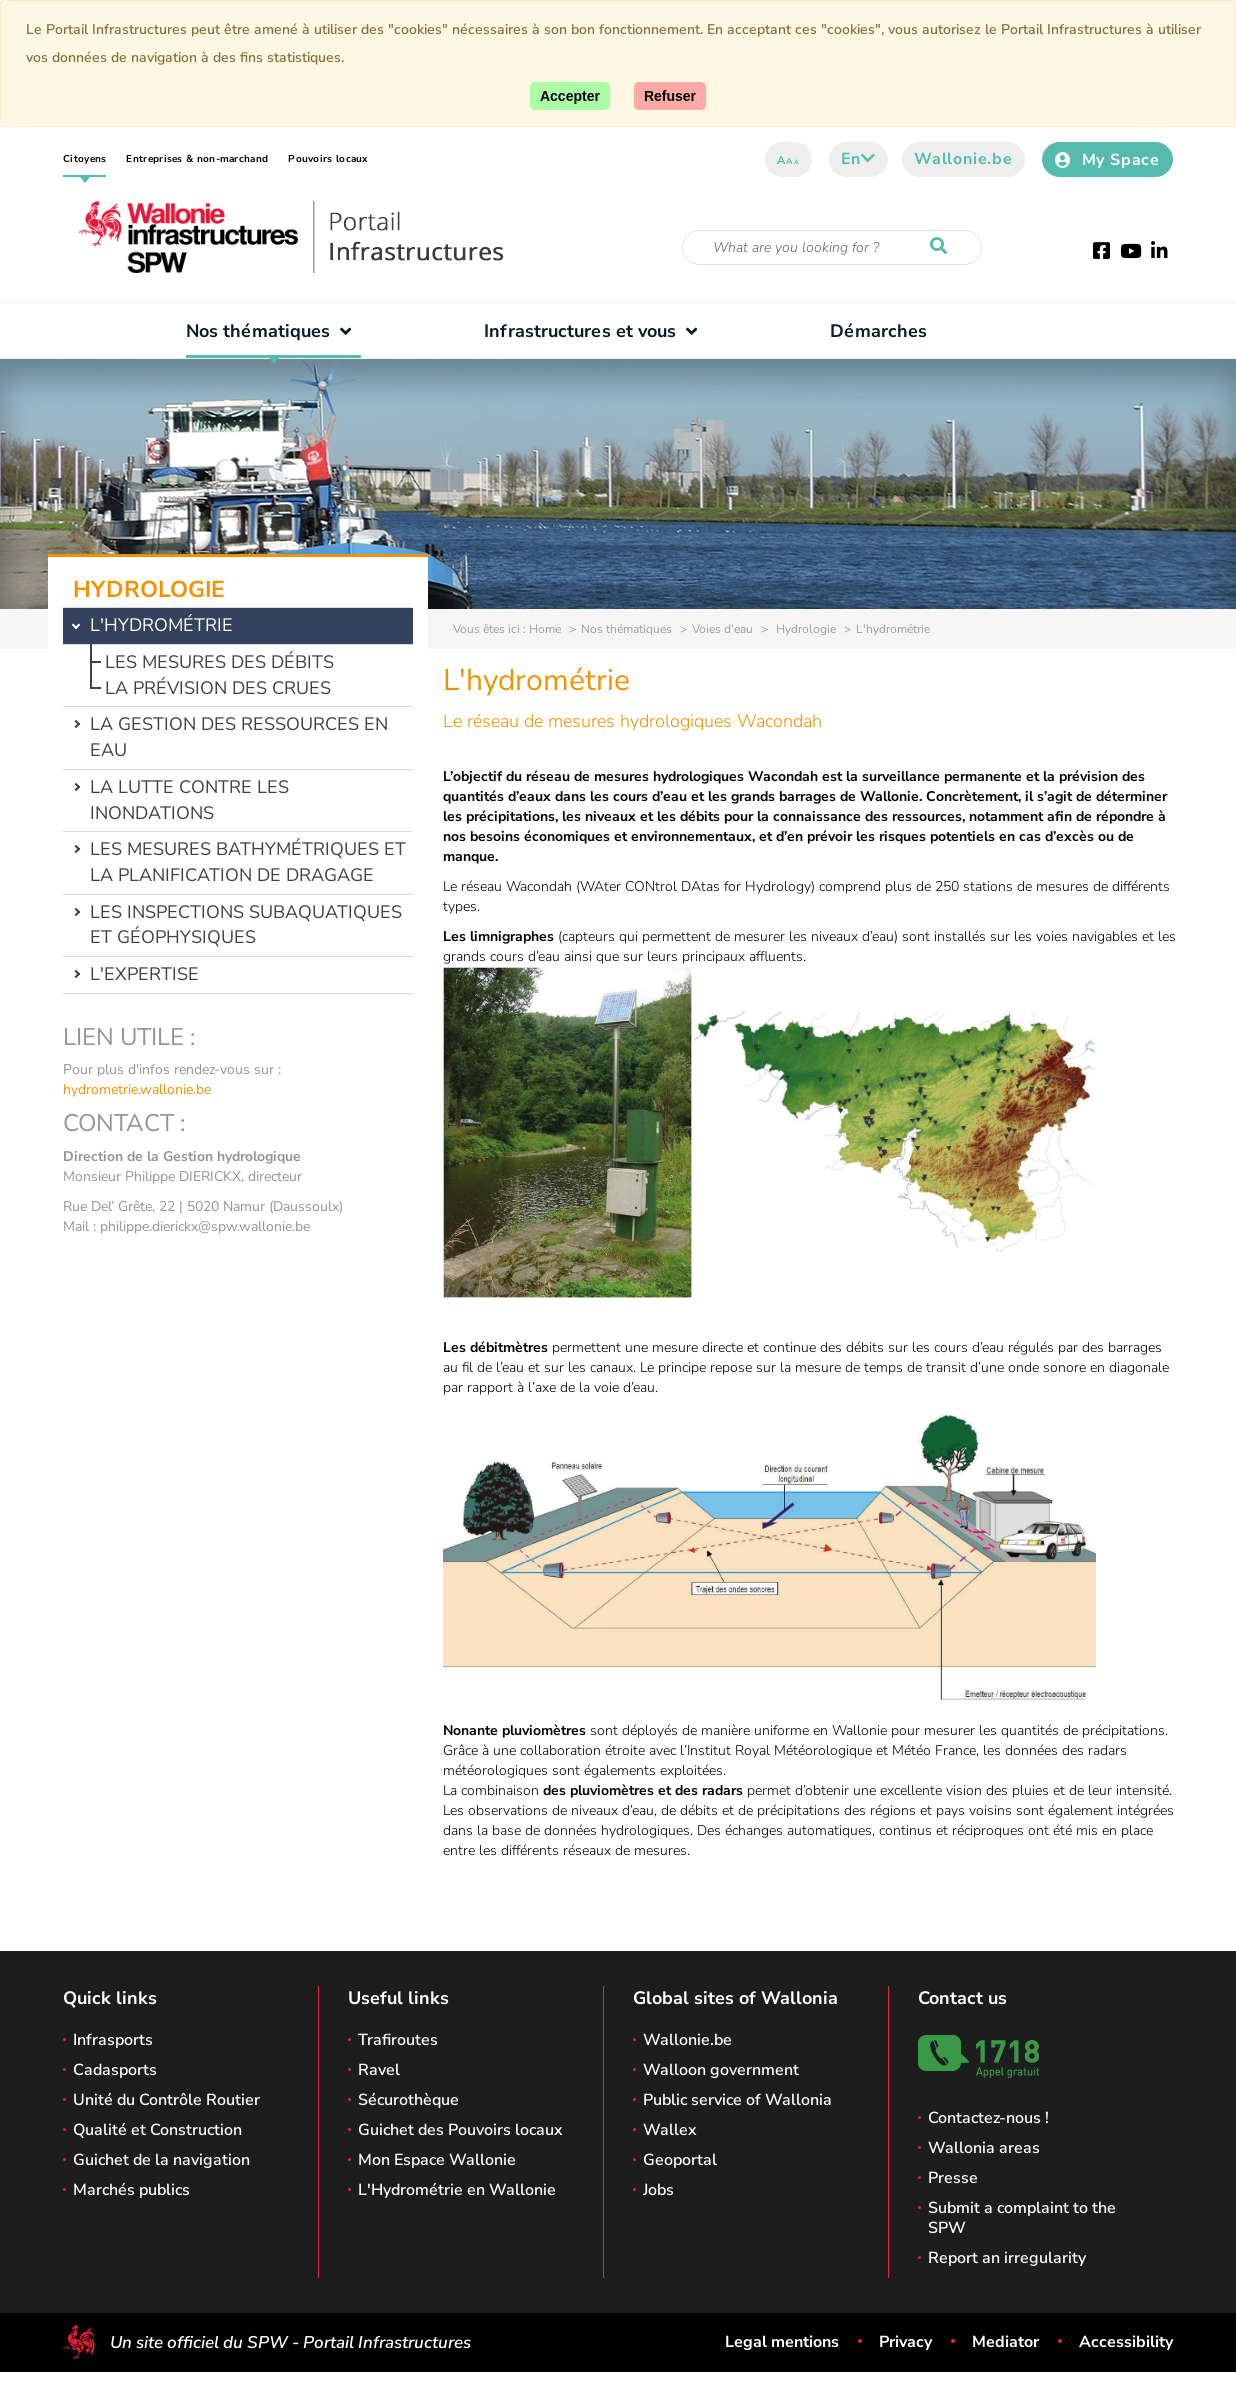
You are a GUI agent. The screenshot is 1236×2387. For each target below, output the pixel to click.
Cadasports (115, 2070)
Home (545, 629)
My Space (1107, 160)
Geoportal (680, 2160)
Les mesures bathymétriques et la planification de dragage (248, 862)
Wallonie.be (963, 159)
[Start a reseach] (943, 247)
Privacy (905, 2342)
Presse (953, 2178)
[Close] (670, 96)
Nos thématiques (273, 331)
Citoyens (84, 159)
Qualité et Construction (157, 2130)
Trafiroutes (398, 2040)
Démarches (878, 331)
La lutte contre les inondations (189, 800)
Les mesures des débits (219, 662)
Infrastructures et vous (595, 331)
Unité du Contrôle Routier (166, 2100)
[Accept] (570, 96)
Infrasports (113, 2040)
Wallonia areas (984, 2148)
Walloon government (721, 2070)
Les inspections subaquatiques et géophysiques (246, 925)
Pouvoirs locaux (328, 159)
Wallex (670, 2130)
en (858, 159)
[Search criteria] (832, 247)
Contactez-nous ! (988, 2118)
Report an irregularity (1007, 2258)
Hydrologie (804, 629)
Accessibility (1126, 2342)
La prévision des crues (218, 688)
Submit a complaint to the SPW (1022, 2218)
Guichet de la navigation (161, 2160)
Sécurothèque (408, 2100)
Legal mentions (782, 2342)
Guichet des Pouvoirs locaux (460, 2130)
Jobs (658, 2190)
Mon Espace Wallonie (437, 2160)
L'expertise (144, 974)
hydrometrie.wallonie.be (137, 1089)
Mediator (1005, 2342)
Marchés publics (131, 2190)
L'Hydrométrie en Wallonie (457, 2190)
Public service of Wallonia (737, 2100)
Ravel (379, 2070)
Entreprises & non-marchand (197, 159)
